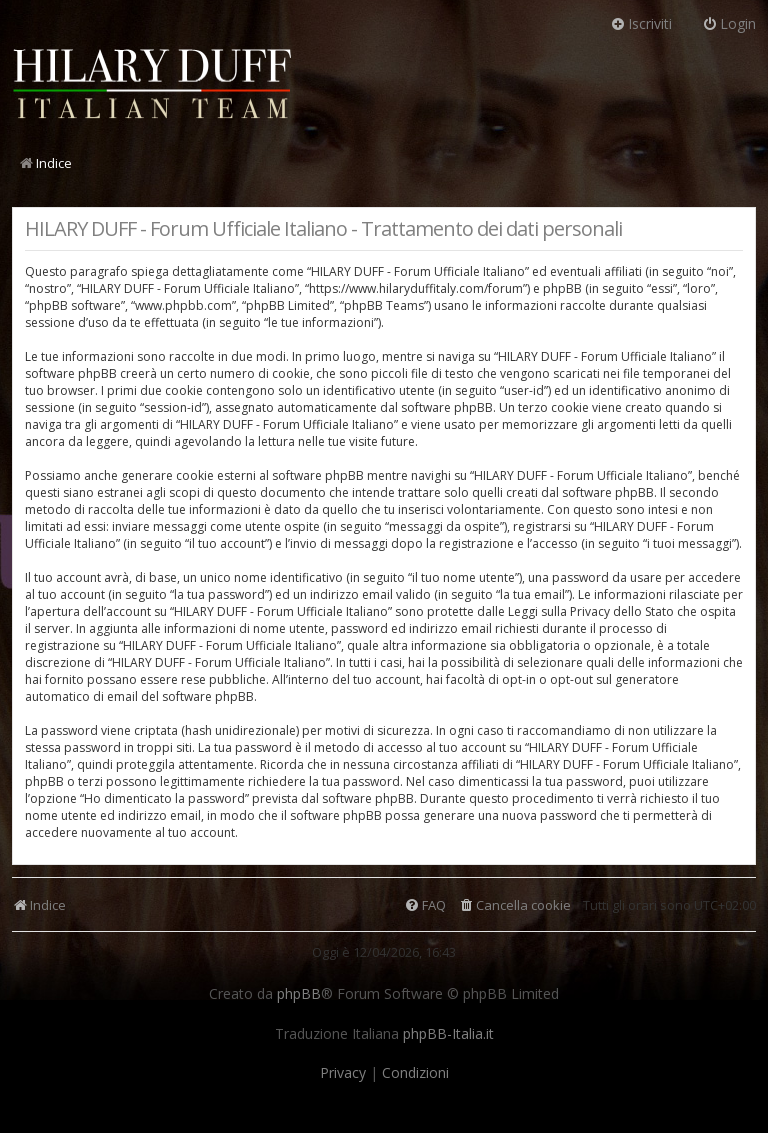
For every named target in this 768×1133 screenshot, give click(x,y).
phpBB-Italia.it (448, 1034)
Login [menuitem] (729, 23)
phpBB (299, 994)
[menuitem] (514, 905)
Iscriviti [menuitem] (641, 23)
